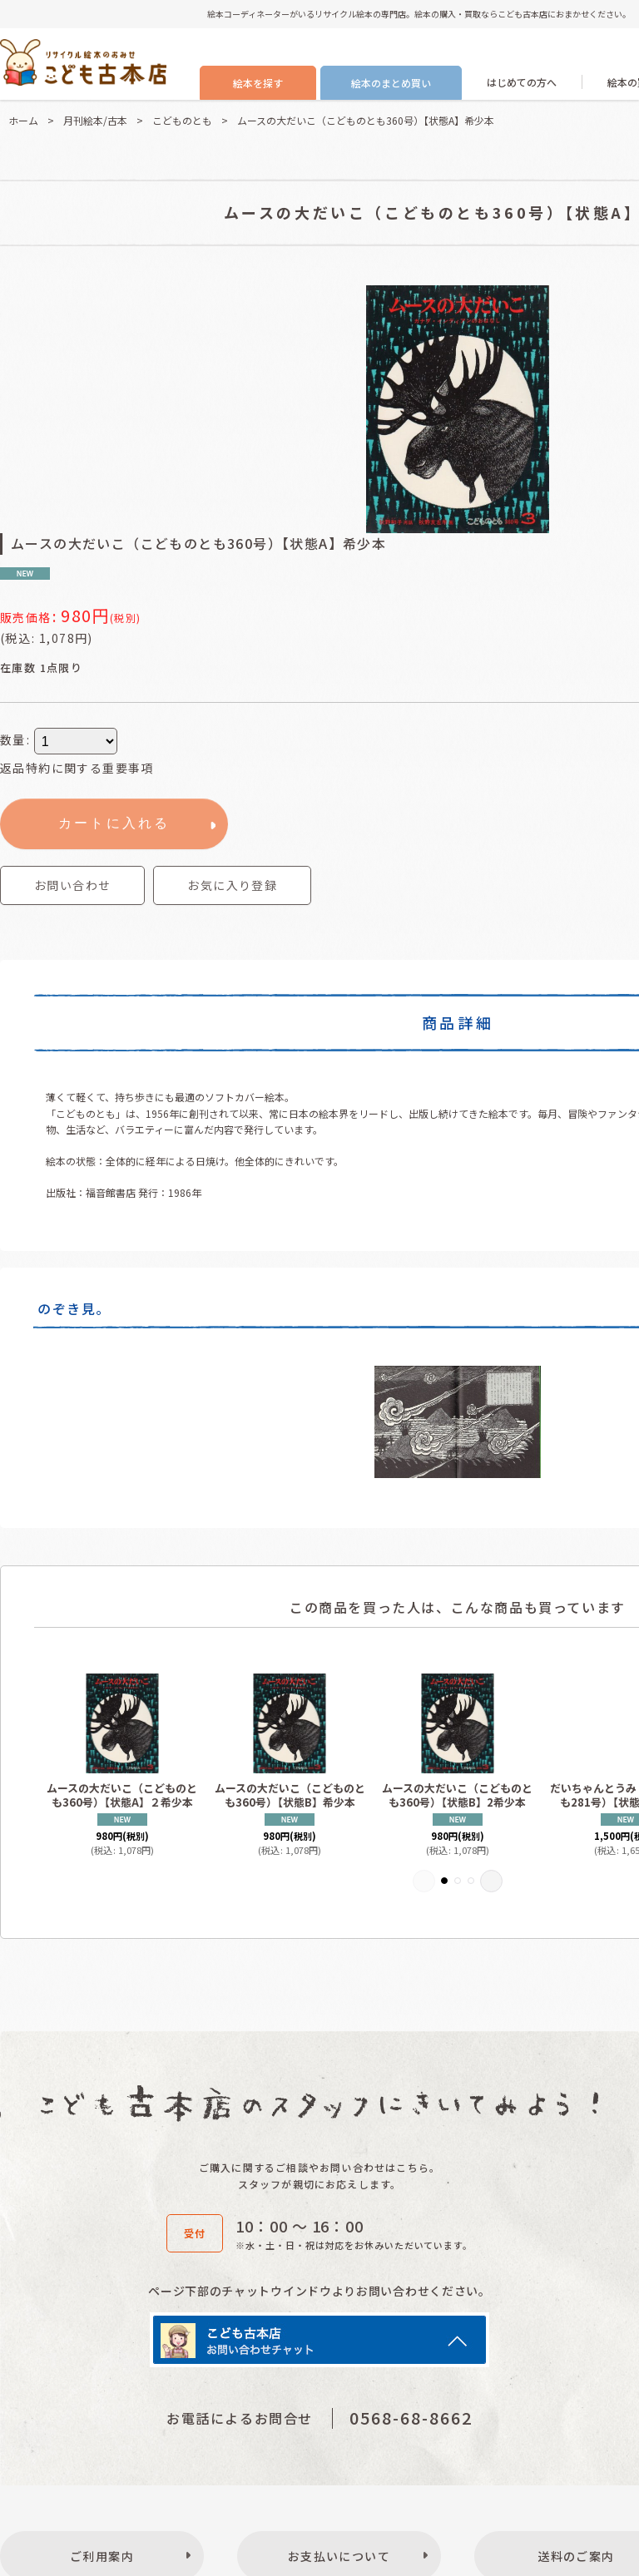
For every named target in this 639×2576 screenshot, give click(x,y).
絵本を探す (258, 83)
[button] (232, 885)
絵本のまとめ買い (391, 83)
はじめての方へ (522, 82)
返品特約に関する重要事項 (77, 767)
